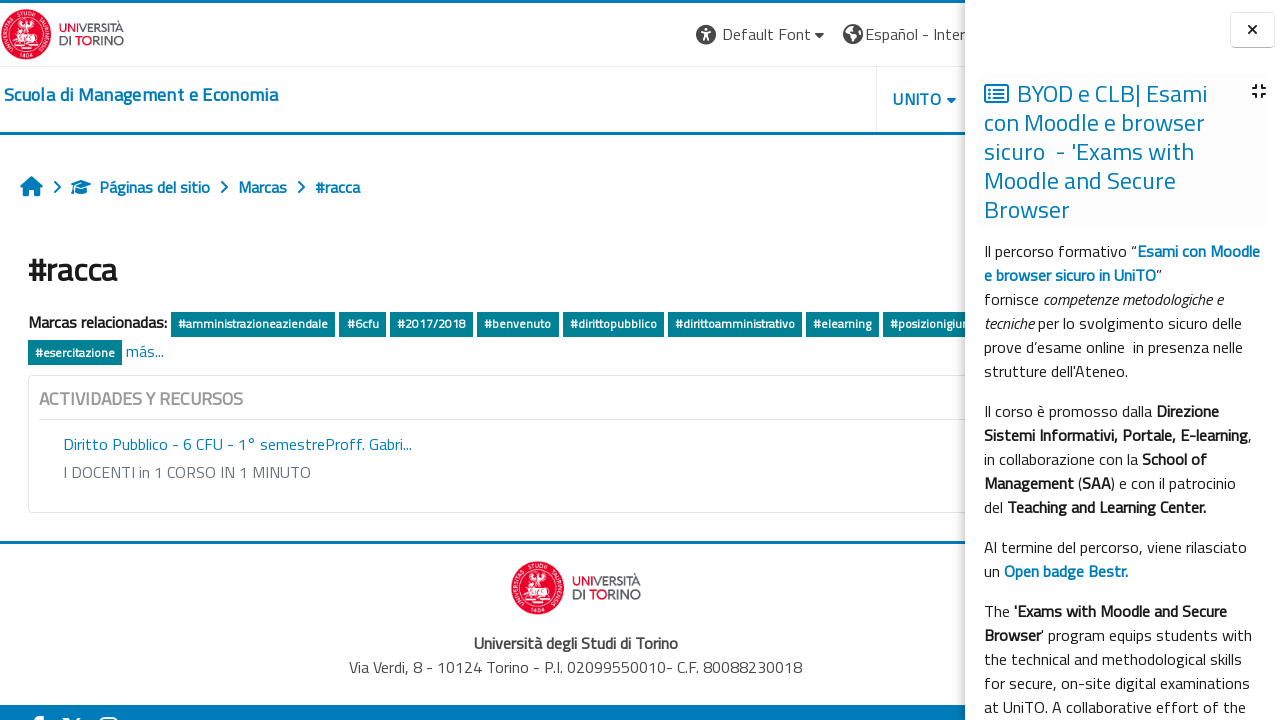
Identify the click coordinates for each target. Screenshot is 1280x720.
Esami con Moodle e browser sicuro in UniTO (1122, 263)
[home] (141, 95)
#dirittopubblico (613, 323)
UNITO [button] (731, 99)
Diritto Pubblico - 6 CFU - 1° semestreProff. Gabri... (237, 444)
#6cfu (363, 323)
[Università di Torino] (62, 32)
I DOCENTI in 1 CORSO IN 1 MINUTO (187, 472)
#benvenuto (517, 323)
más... (339, 351)
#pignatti (187, 352)
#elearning (842, 323)
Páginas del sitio (140, 187)
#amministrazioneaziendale (253, 323)
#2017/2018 (431, 323)
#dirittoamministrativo (735, 323)
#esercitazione (269, 352)
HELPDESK (844, 99)
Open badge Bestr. (1066, 571)
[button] (575, 34)
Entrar (928, 34)
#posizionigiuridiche (89, 352)
